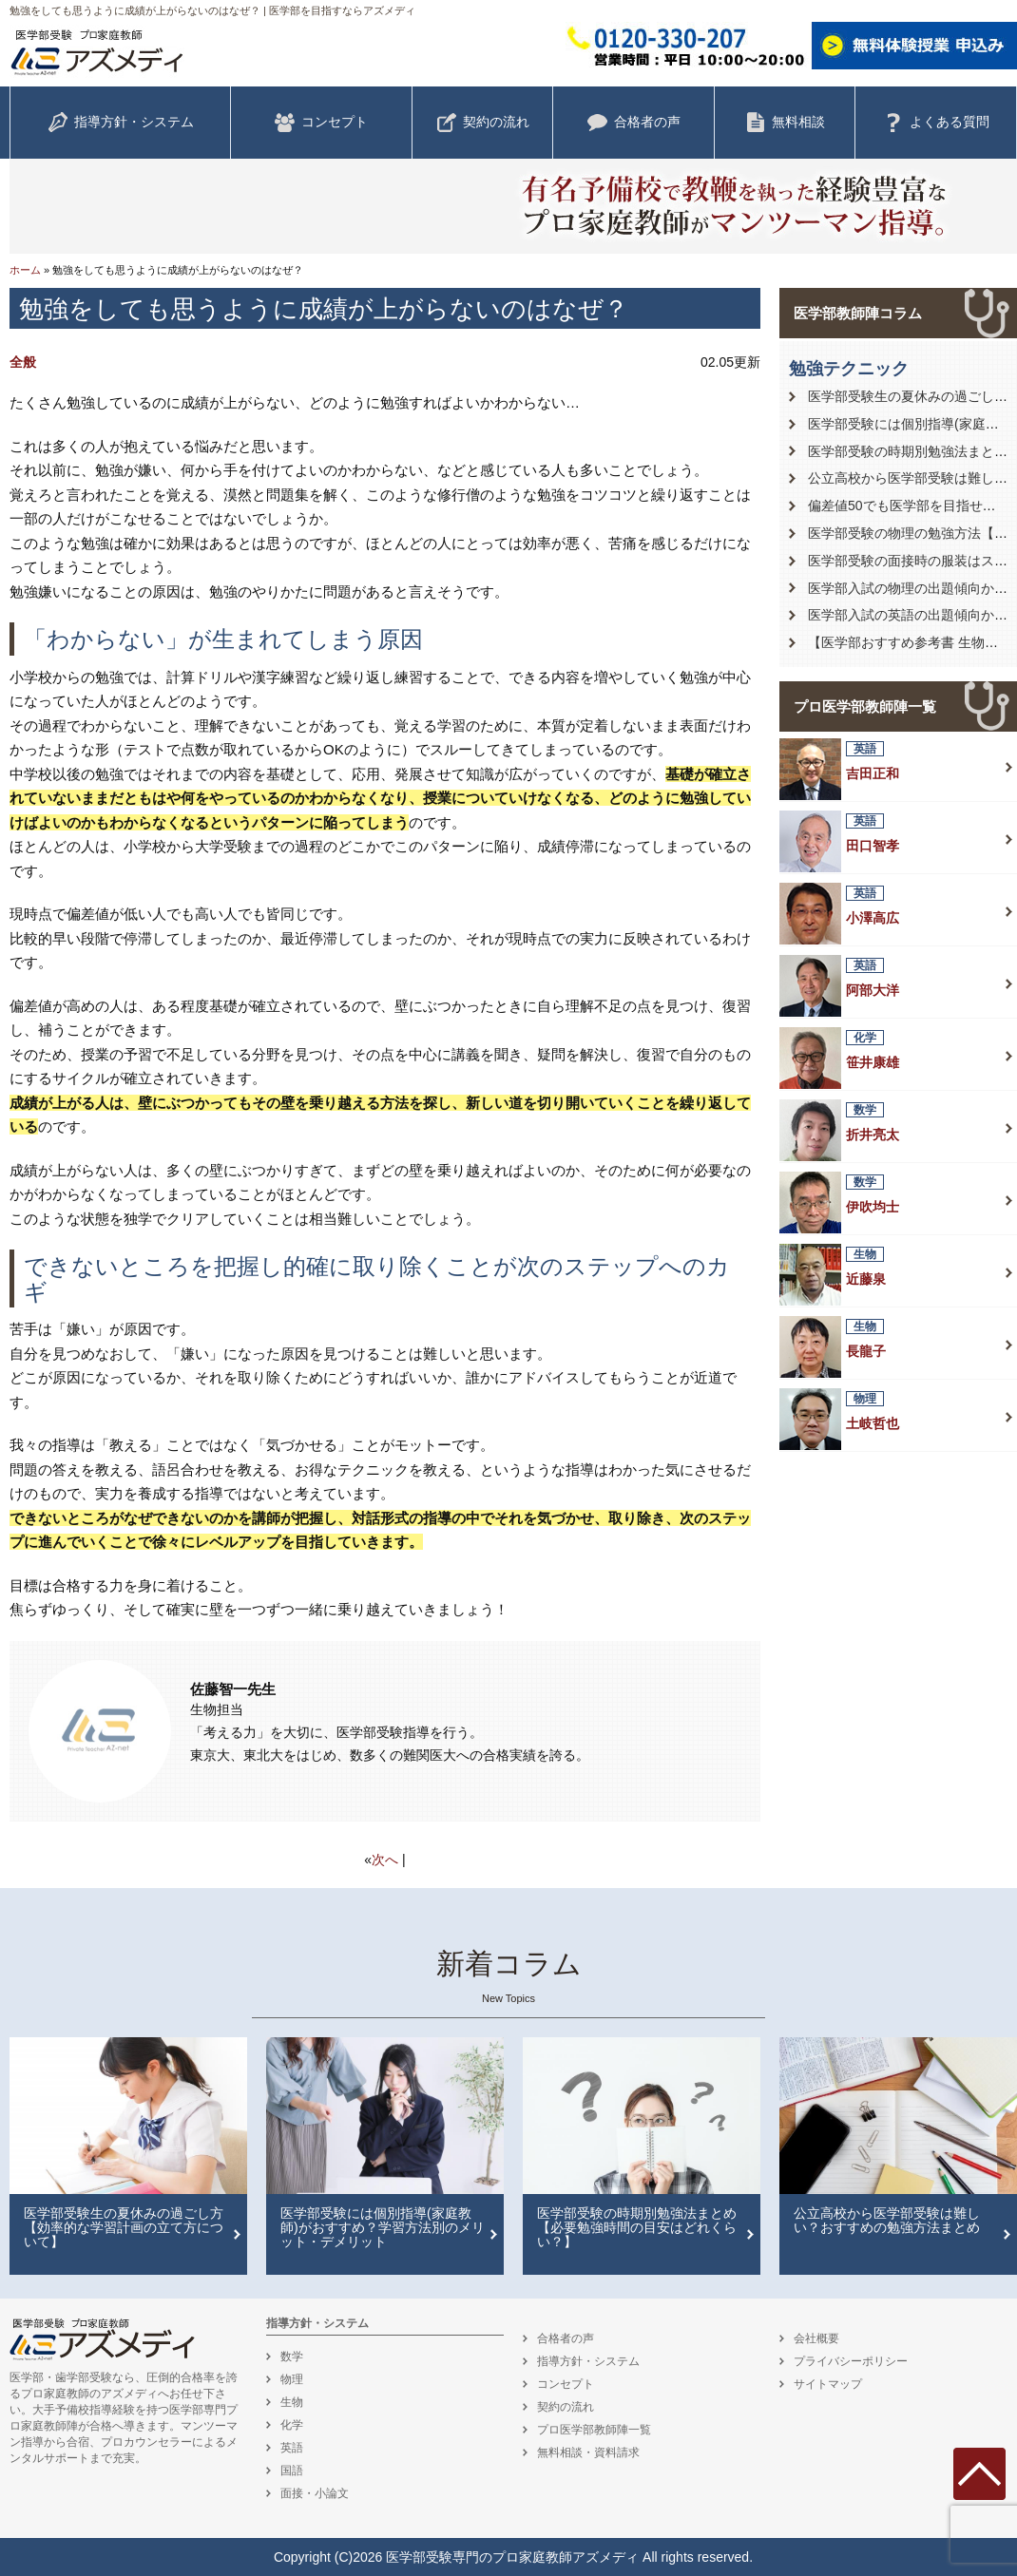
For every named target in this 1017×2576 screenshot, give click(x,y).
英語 (291, 2447)
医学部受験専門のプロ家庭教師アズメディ (512, 2557)
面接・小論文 (314, 2493)
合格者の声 (634, 122)
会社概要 (816, 2338)
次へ (385, 1859)
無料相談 (785, 122)
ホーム (25, 270)
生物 (291, 2402)
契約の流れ (482, 122)
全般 (23, 362)
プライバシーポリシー (851, 2361)
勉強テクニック (849, 368)
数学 (291, 2356)
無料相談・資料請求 (588, 2452)
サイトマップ (828, 2384)
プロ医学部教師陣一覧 (865, 706)
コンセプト (321, 122)
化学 (291, 2425)
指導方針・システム (121, 122)
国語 (291, 2470)
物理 (291, 2379)
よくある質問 (936, 122)
